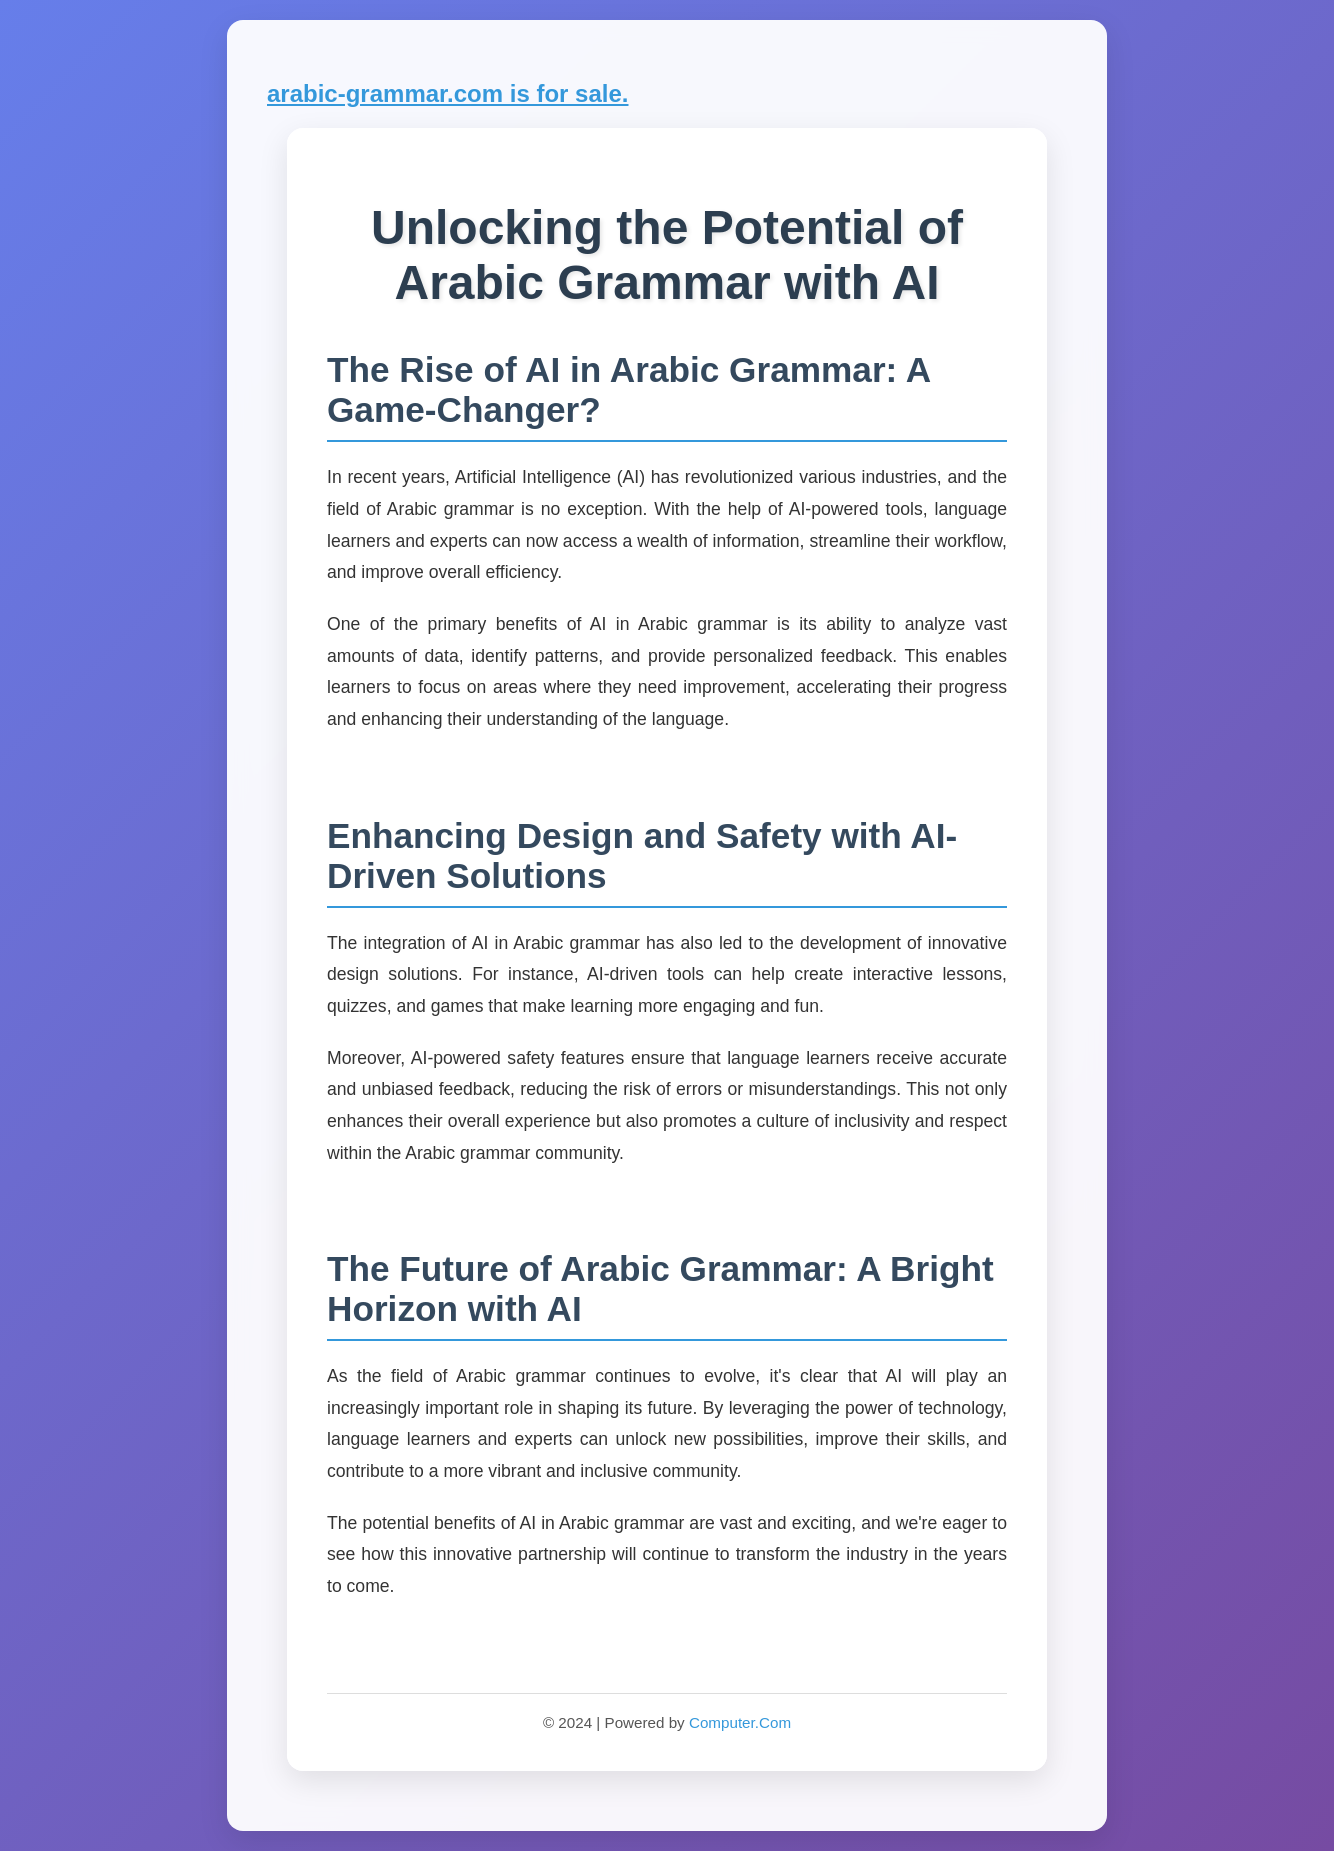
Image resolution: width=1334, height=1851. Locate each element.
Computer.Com (740, 1722)
